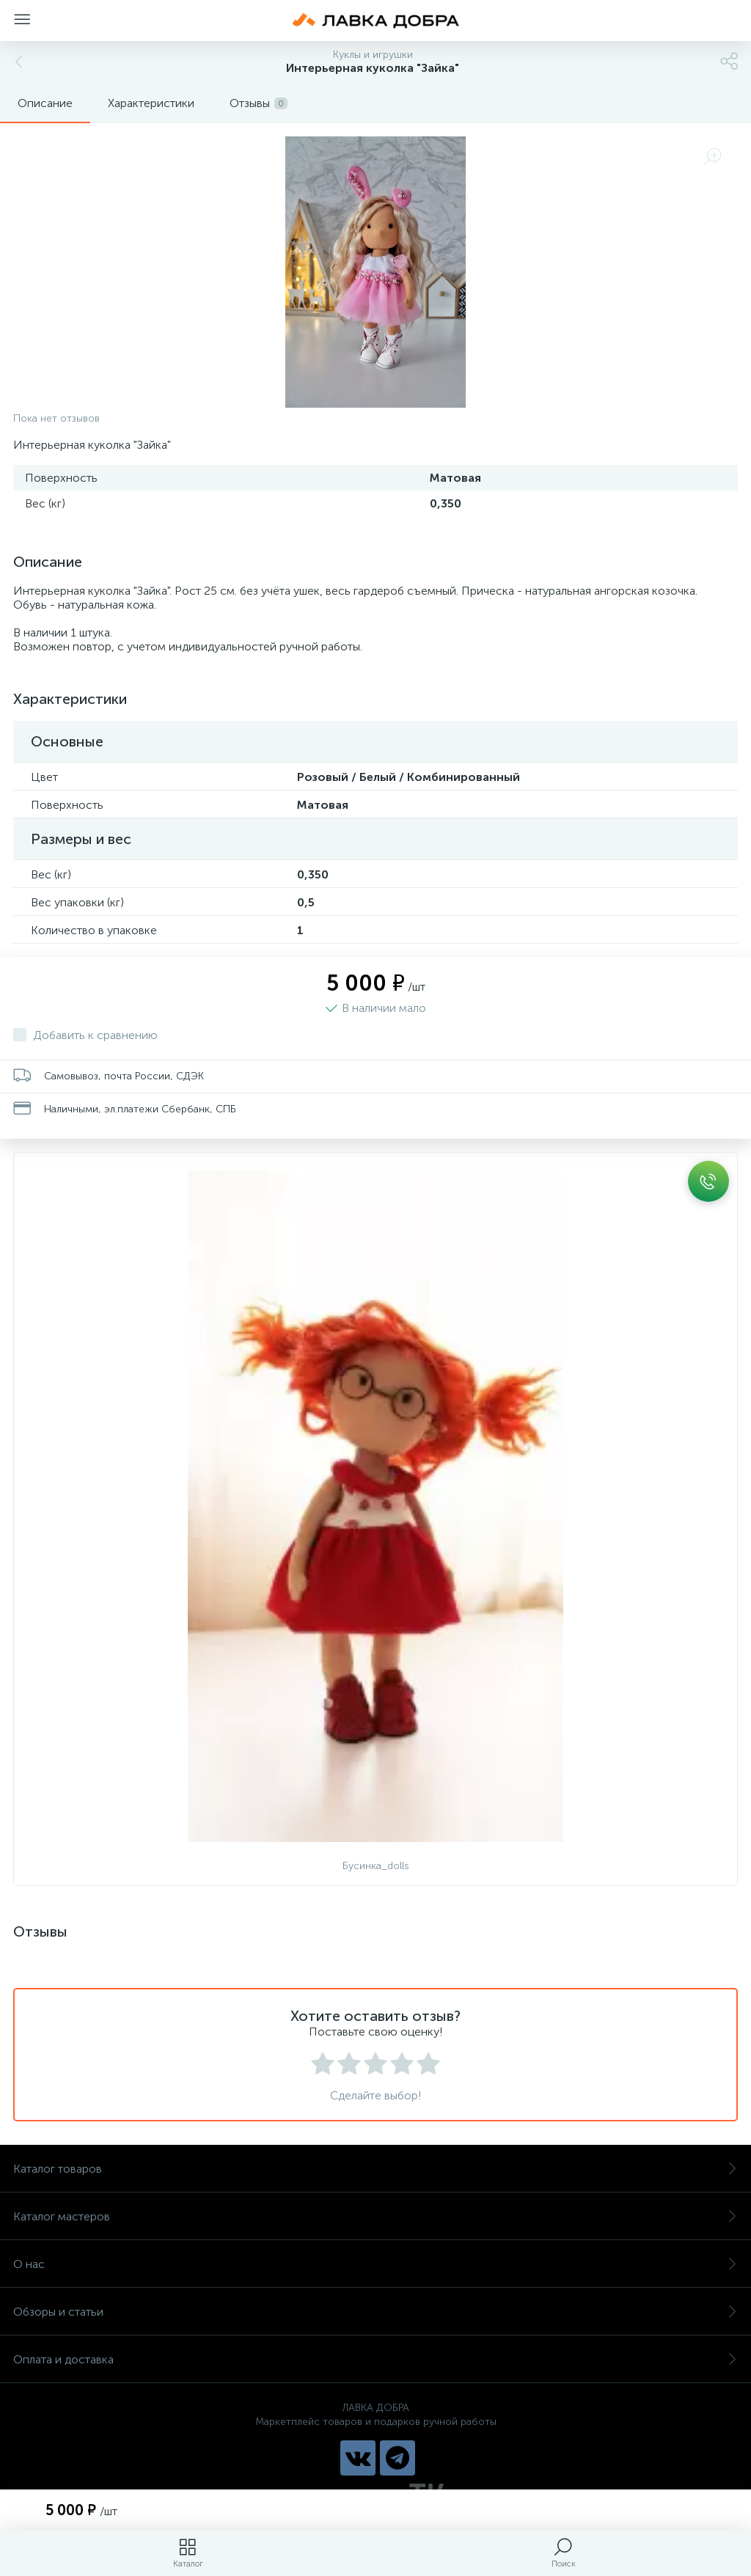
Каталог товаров (375, 2169)
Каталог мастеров (375, 2216)
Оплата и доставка (375, 2359)
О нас (375, 2264)
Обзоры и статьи (375, 2312)
